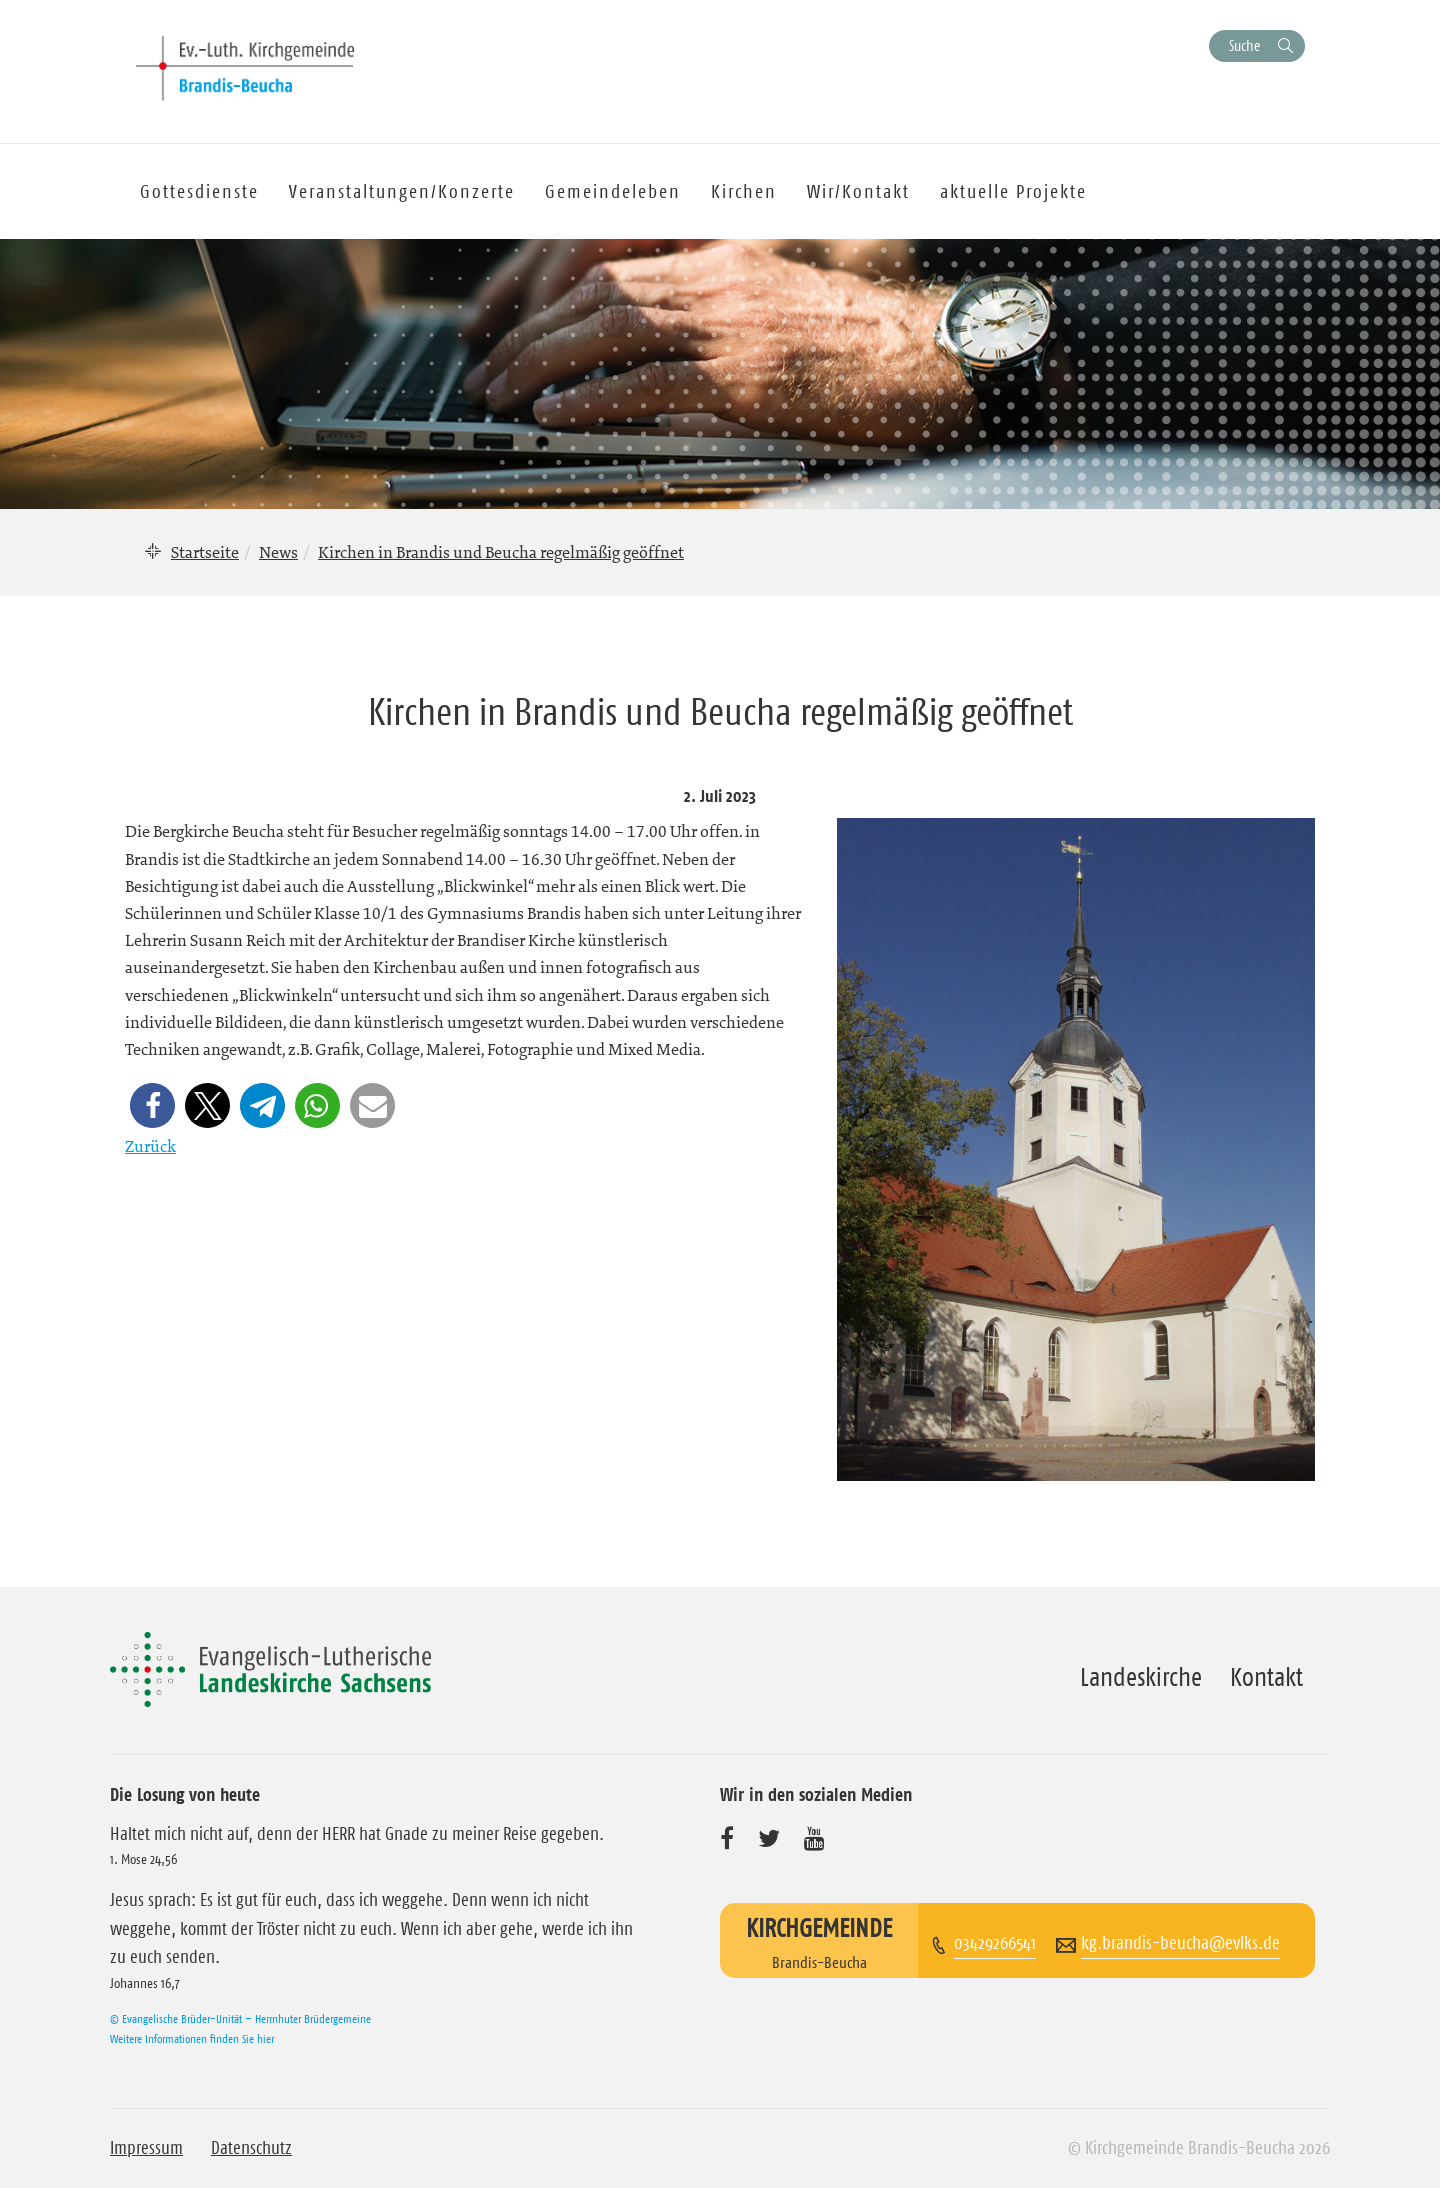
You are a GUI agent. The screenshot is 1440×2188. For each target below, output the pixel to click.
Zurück (150, 1146)
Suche (1244, 45)
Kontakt (1266, 1677)
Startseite (205, 552)
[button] (152, 1105)
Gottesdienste (199, 191)
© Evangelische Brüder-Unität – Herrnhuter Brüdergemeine (240, 2018)
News (278, 552)
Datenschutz (251, 2148)
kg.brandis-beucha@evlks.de (1180, 1943)
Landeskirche (1141, 1677)
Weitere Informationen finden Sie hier (192, 2038)
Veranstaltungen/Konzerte (402, 191)
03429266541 (995, 1943)
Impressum (146, 2148)
